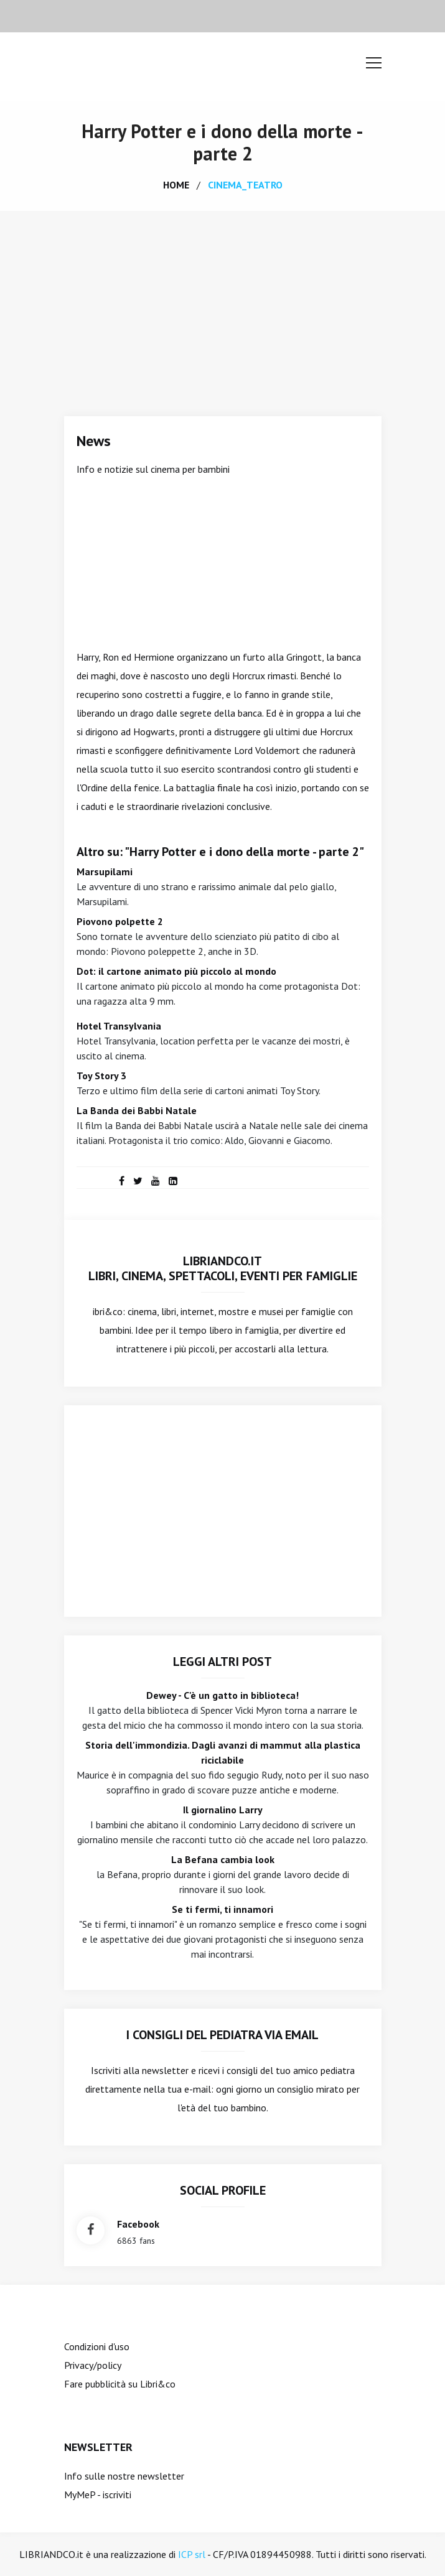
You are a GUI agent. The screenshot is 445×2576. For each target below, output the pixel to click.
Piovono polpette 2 (120, 921)
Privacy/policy (92, 2365)
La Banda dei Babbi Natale (137, 1110)
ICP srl (191, 2554)
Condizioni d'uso (96, 2346)
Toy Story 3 (101, 1075)
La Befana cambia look (222, 1859)
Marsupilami (105, 871)
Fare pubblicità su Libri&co (120, 2384)
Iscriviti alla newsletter (140, 2070)
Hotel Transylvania (119, 1026)
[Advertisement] (222, 304)
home (176, 185)
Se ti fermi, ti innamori (222, 1909)
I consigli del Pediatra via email (222, 2035)
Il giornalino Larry (223, 1809)
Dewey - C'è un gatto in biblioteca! (222, 1695)
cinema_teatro (245, 185)
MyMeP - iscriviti (97, 2494)
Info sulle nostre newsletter (124, 2476)
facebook (138, 2224)
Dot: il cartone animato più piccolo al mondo (176, 971)
